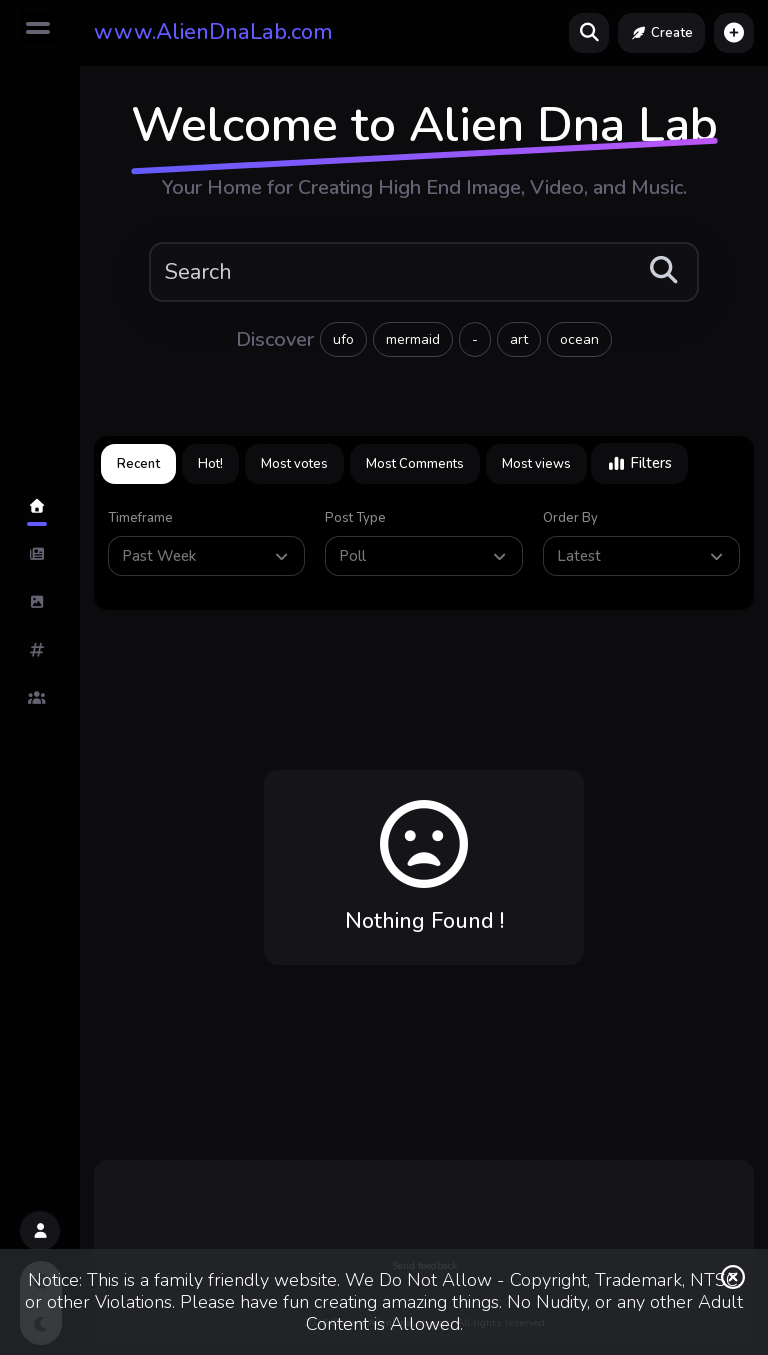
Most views (536, 464)
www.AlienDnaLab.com (213, 32)
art (519, 339)
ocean (579, 339)
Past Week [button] (207, 556)
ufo (343, 339)
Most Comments (415, 464)
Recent (138, 464)
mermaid (413, 339)
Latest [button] (642, 556)
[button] (734, 33)
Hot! (210, 464)
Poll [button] (424, 556)
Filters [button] (639, 463)
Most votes (294, 464)
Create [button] (661, 33)
